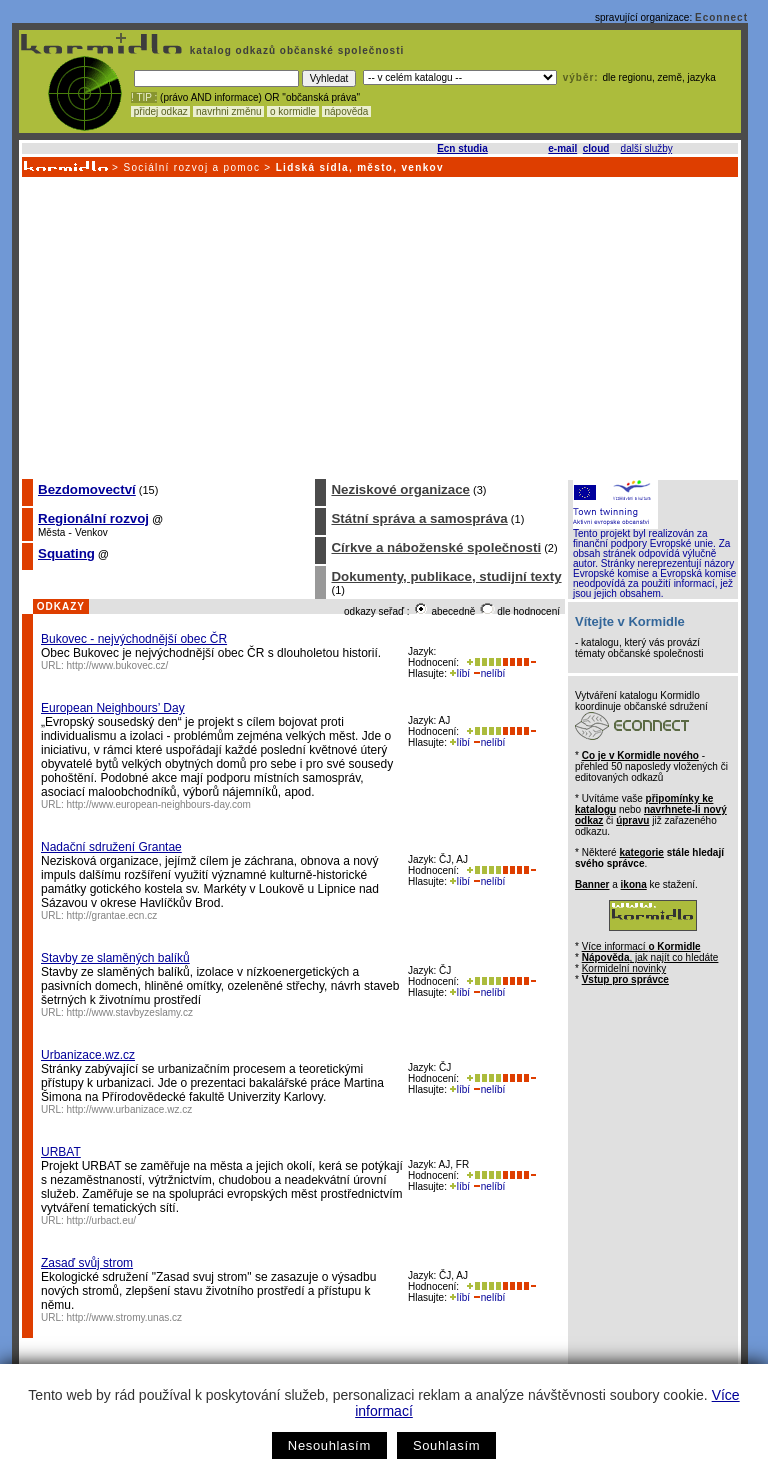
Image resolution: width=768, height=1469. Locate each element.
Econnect (721, 17)
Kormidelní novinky (624, 968)
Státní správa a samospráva (419, 518)
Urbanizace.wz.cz (88, 1055)
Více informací (641, 946)
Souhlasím (446, 1445)
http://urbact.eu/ (102, 1220)
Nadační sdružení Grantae (111, 847)
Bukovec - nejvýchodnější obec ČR (134, 639)
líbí (460, 673)
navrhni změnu (228, 111)
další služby (647, 148)
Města (51, 532)
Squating (66, 553)
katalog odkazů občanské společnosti (295, 50)
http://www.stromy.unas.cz (124, 1317)
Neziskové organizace (400, 489)
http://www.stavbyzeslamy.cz (130, 1012)
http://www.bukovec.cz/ (118, 665)
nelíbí (489, 673)
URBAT (61, 1152)
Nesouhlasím (329, 1445)
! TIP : (144, 97)
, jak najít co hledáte (650, 957)
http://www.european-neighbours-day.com (159, 804)
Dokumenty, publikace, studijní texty (446, 576)
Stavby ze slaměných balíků (115, 958)
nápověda (347, 111)
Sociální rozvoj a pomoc (191, 167)
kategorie (641, 852)
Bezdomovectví (87, 489)
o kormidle (293, 111)
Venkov (91, 532)
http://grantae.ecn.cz (112, 915)
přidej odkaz (160, 111)
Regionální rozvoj (93, 518)
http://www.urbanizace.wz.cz (130, 1109)
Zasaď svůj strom (87, 1263)
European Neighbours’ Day (113, 708)
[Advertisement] (378, 327)
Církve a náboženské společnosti (436, 547)
